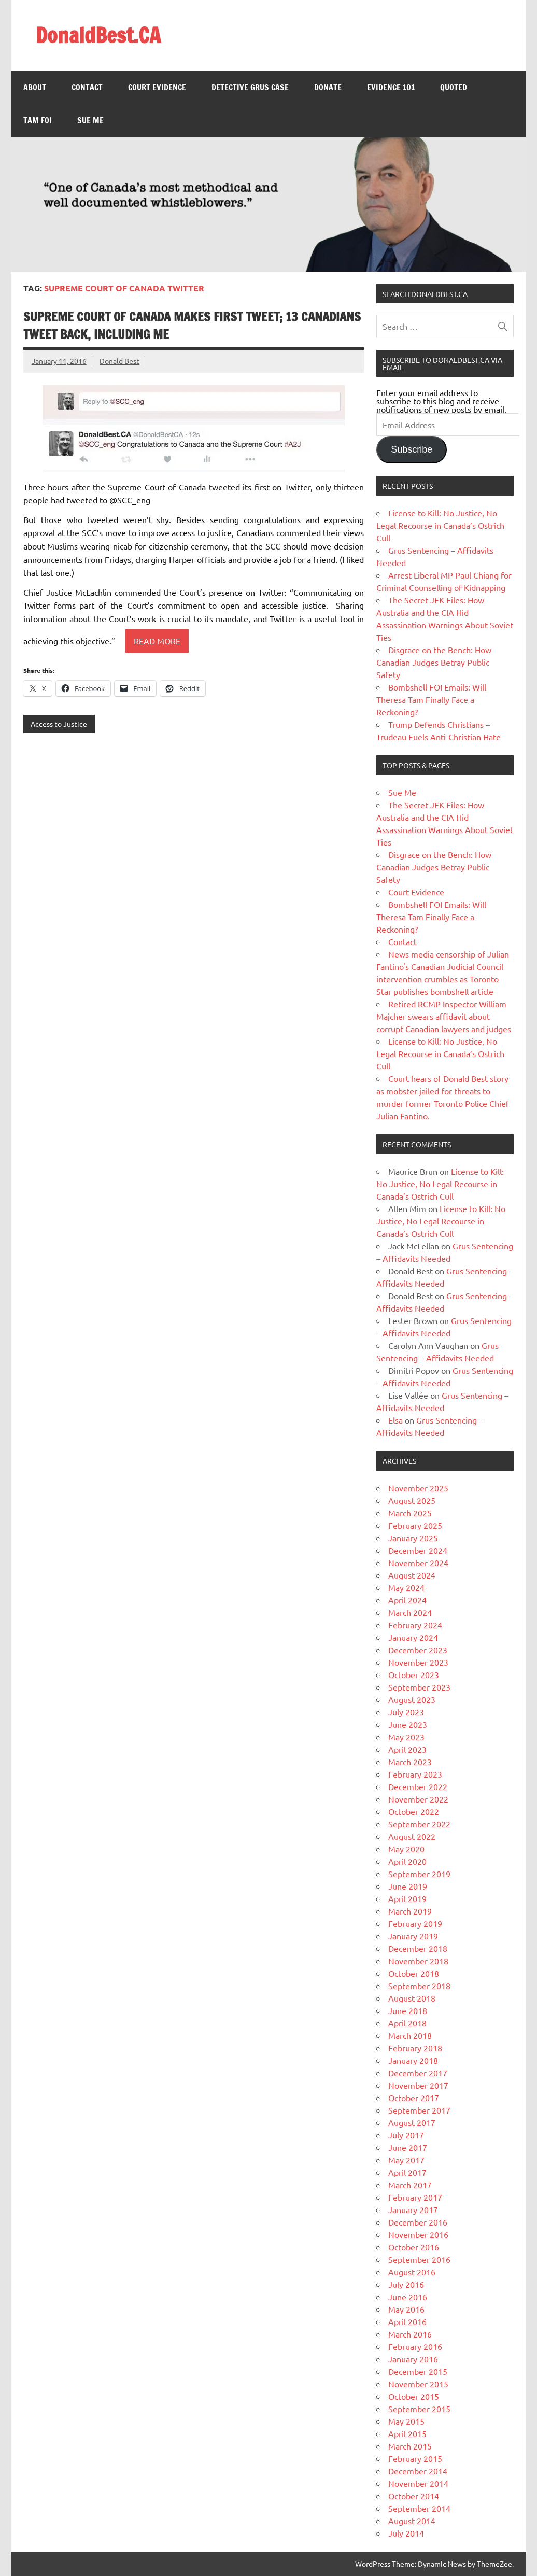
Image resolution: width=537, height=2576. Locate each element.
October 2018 (413, 1973)
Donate (328, 87)
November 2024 (418, 1562)
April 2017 (407, 2172)
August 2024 (411, 1575)
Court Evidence (157, 87)
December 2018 (417, 1948)
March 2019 (410, 1911)
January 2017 (413, 2209)
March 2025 (410, 1513)
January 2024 (413, 1637)
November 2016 (418, 2234)
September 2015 (419, 2408)
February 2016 (415, 2346)
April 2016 (407, 2321)
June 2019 (407, 1886)
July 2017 (406, 2135)
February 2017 (415, 2197)
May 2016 (406, 2309)
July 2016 (406, 2284)
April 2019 (407, 1898)
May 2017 (406, 2160)
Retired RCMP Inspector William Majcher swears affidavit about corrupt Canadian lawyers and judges (443, 1016)
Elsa (395, 1420)
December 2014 (417, 2471)
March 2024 (410, 1612)
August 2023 (411, 1699)
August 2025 (411, 1500)
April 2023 (407, 1749)
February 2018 (415, 2048)
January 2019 (413, 1936)
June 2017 (407, 2147)
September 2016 (419, 2259)
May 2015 (406, 2421)
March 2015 (410, 2446)
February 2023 (415, 1774)
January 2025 (413, 1537)
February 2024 (415, 1625)
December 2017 (417, 2072)
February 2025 (415, 1525)
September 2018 (419, 1985)
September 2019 (419, 1873)
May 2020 (406, 1848)
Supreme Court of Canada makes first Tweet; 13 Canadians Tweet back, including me (192, 325)
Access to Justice (59, 723)
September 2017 (419, 2110)
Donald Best (119, 360)
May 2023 (406, 1737)
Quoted (453, 87)
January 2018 (413, 2060)
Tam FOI (37, 120)
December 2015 (417, 2371)
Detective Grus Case (250, 87)
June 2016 (407, 2296)
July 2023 (406, 1712)
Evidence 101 (391, 87)
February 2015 (415, 2458)
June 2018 (407, 2010)
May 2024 (406, 1587)
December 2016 (417, 2222)
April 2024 (407, 1600)
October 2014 (413, 2495)
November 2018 (418, 1960)
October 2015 (413, 2396)
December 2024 (417, 1550)
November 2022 (418, 1799)
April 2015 (407, 2433)
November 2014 (418, 2483)
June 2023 (407, 1724)
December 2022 (417, 1786)
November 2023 (418, 1662)
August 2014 (411, 2520)
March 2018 (410, 2035)
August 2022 (411, 1836)
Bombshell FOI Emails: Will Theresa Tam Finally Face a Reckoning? (431, 699)
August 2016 (411, 2272)
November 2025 (418, 1488)
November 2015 (418, 2383)
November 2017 (418, 2085)
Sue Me (90, 120)
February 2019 (415, 1923)
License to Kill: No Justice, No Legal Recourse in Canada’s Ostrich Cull (440, 525)
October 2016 (413, 2247)
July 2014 (406, 2533)
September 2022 (419, 1824)
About (34, 87)
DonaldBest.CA (98, 35)
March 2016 (410, 2334)
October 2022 (413, 1811)
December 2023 (417, 1649)
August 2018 (411, 1998)
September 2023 (419, 1687)
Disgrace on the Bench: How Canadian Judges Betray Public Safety (433, 662)
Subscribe (411, 449)
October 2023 (413, 1674)
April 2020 (407, 1861)
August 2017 (411, 2122)
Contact (87, 87)
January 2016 (413, 2359)
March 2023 (410, 1761)
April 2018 (407, 2023)
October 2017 (413, 2097)
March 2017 (410, 2184)
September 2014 (419, 2508)
